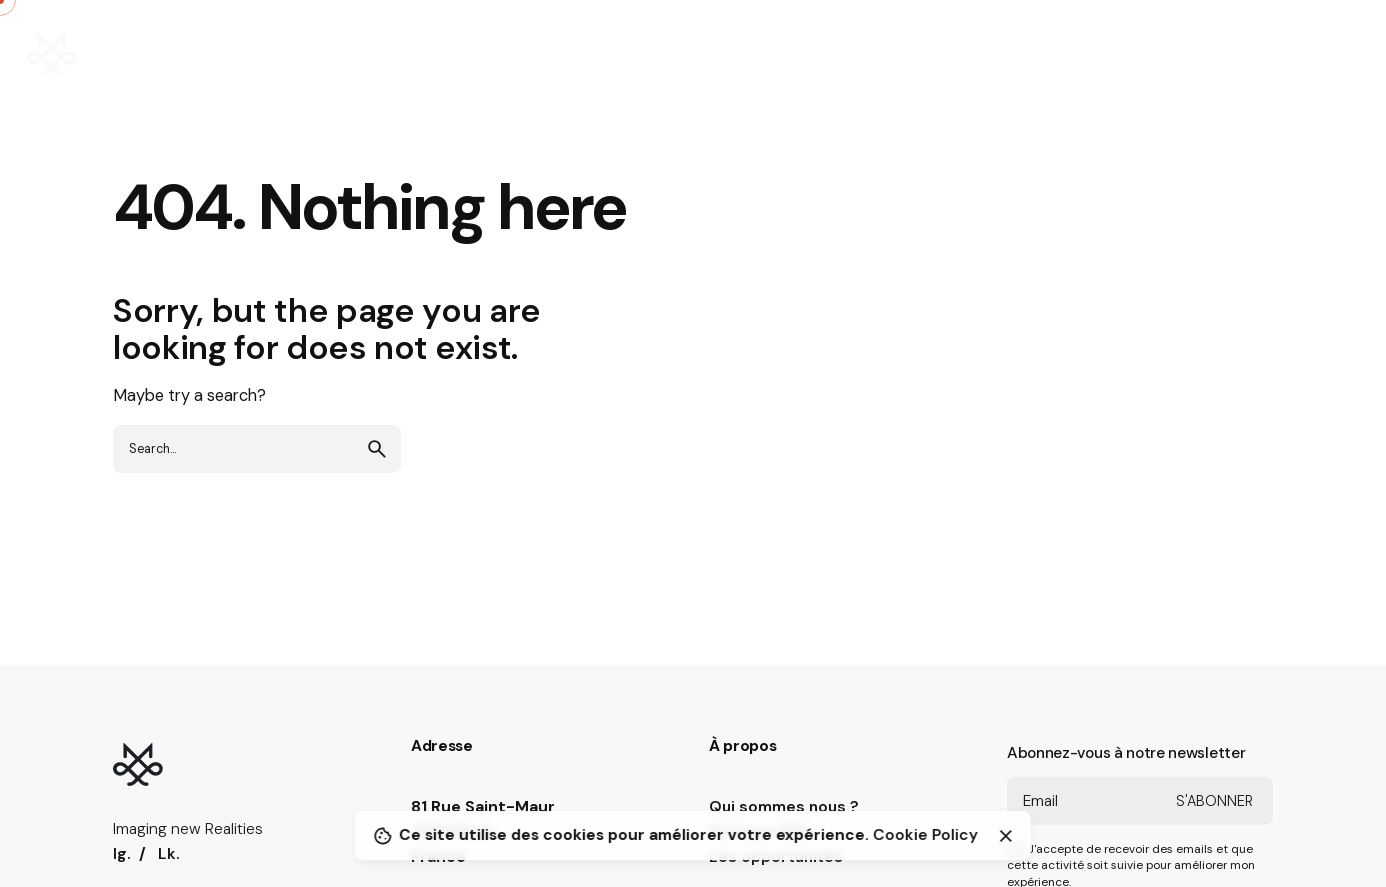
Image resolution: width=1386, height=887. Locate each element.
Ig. (122, 854)
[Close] (1006, 836)
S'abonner (1214, 801)
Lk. (169, 854)
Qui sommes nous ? (784, 807)
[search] (377, 449)
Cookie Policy (925, 835)
